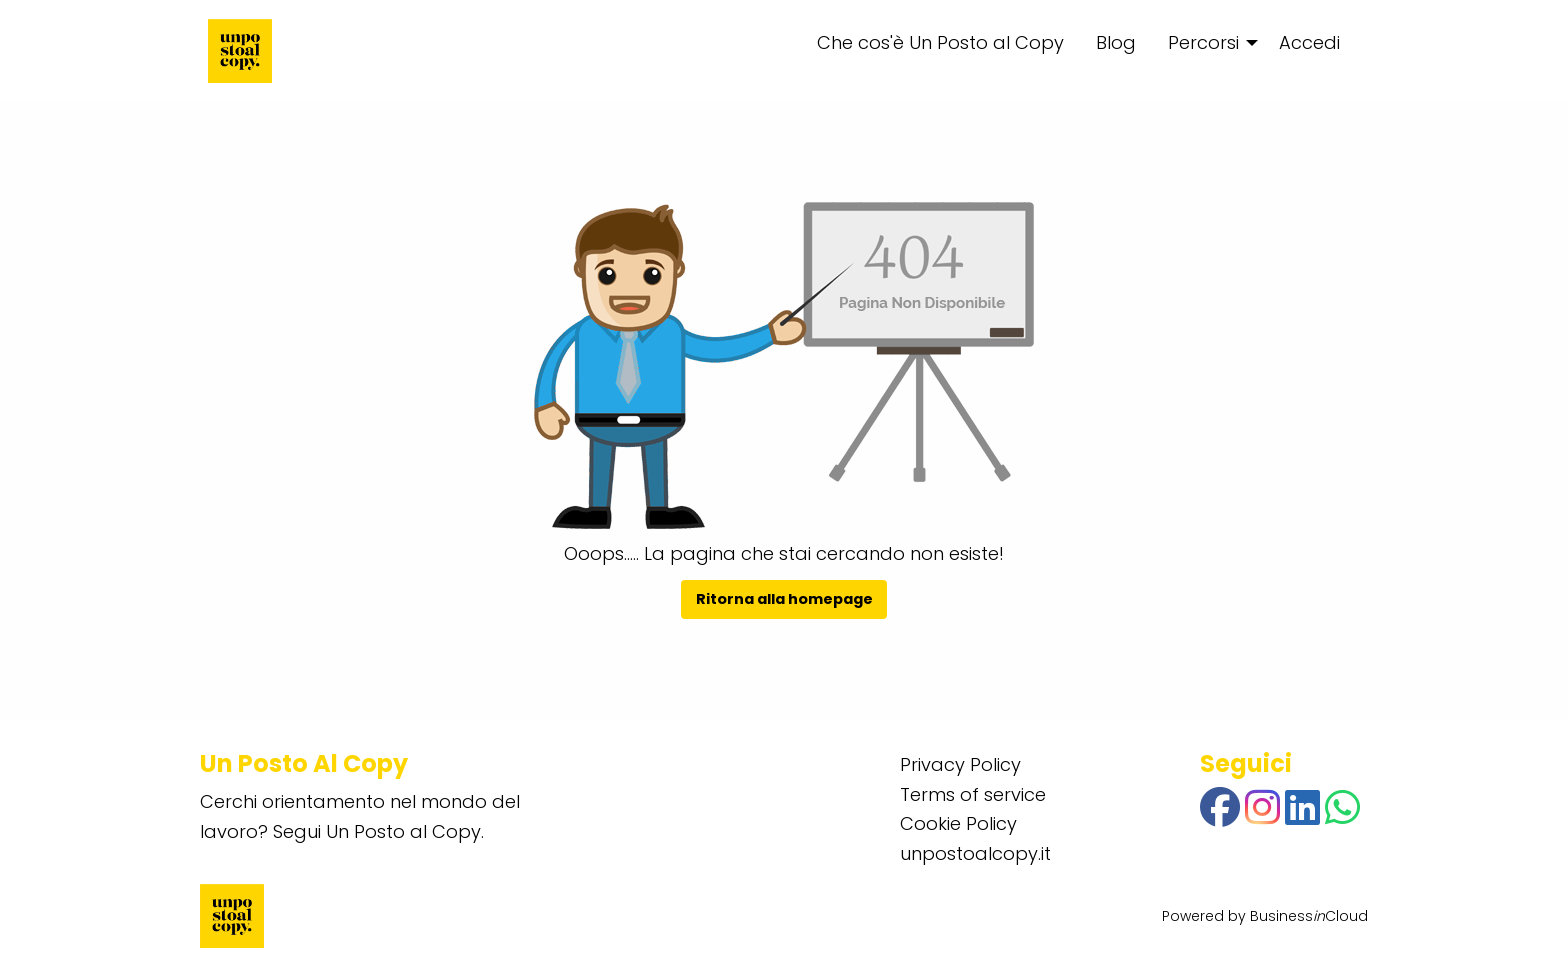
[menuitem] (1207, 43)
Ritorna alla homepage (784, 599)
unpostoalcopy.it (975, 853)
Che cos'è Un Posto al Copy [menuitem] (940, 42)
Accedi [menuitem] (1309, 42)
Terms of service (973, 794)
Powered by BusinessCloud (1265, 916)
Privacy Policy (960, 764)
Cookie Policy (958, 823)
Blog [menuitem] (1116, 42)
